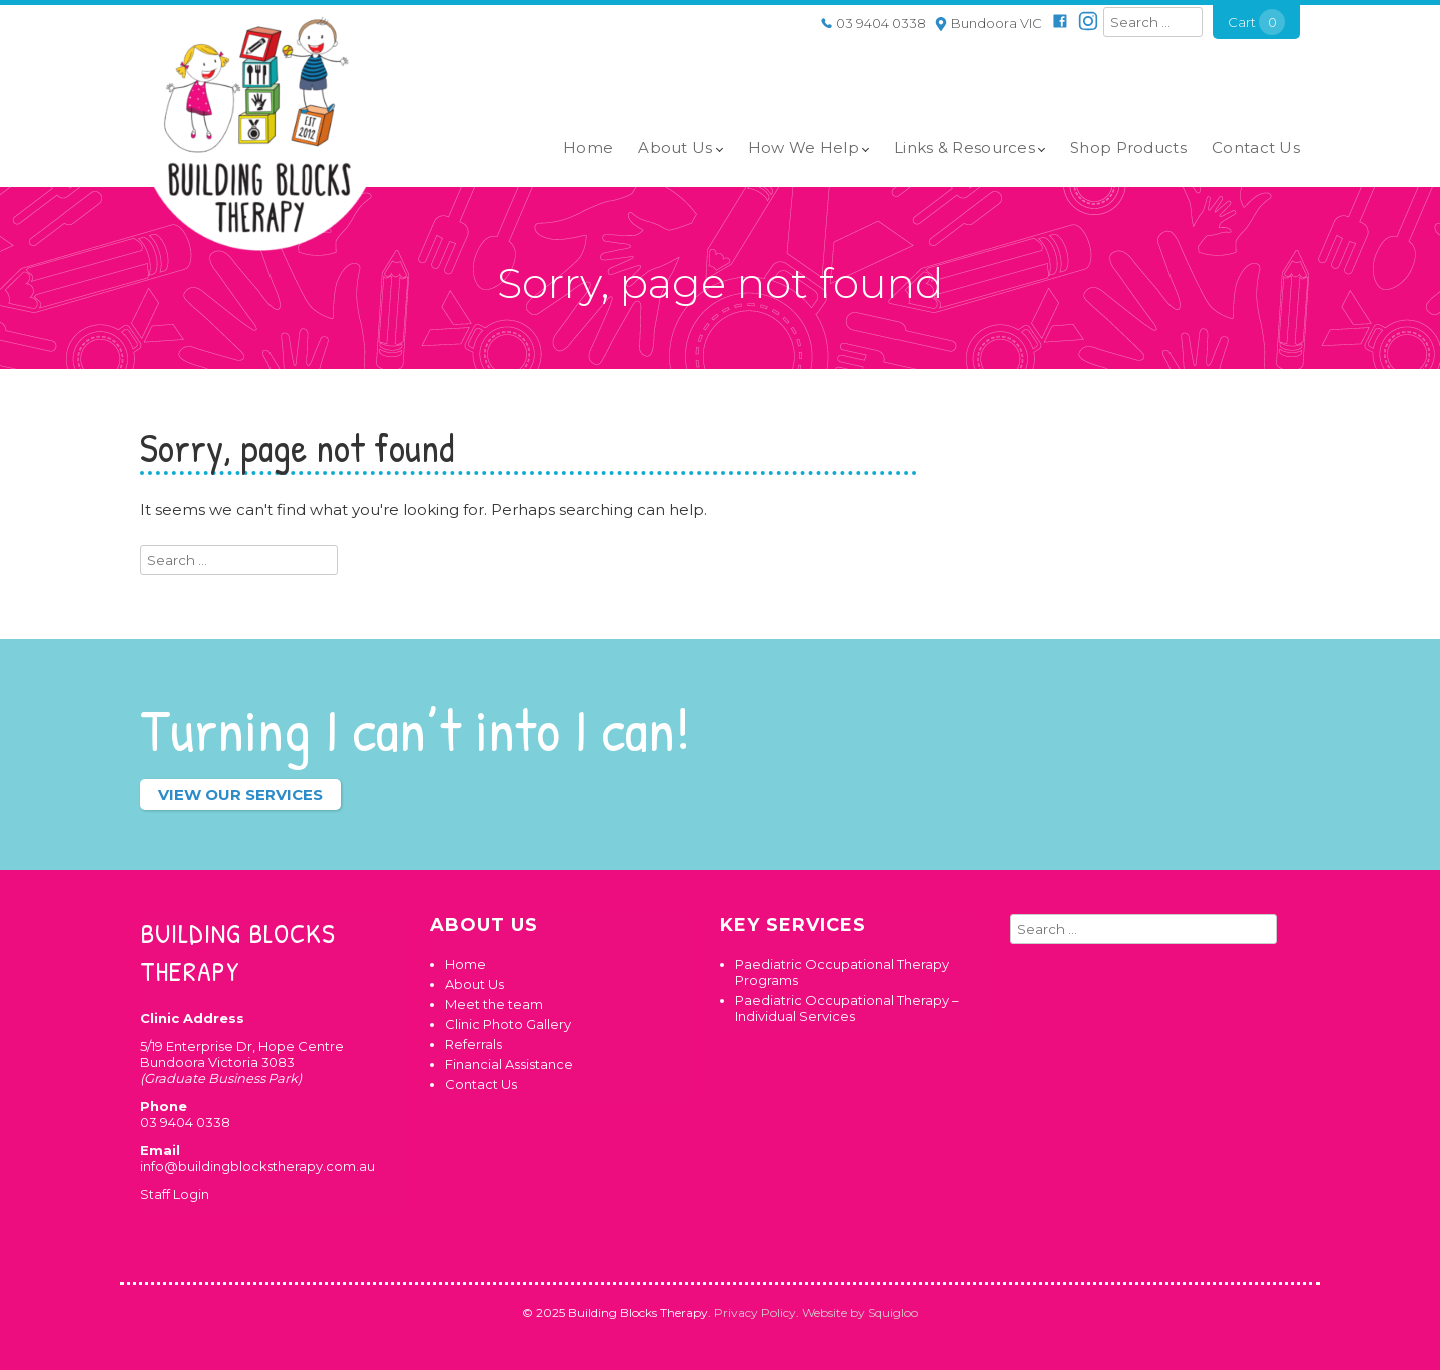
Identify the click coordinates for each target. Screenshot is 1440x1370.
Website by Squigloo (860, 1312)
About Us (675, 147)
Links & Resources (964, 147)
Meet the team (494, 1004)
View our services (240, 794)
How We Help (803, 147)
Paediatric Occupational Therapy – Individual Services (847, 1008)
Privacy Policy (755, 1312)
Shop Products (1128, 147)
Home (588, 147)
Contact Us (1256, 147)
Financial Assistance (509, 1064)
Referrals (473, 1044)
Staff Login (174, 1194)
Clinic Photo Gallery (508, 1024)
